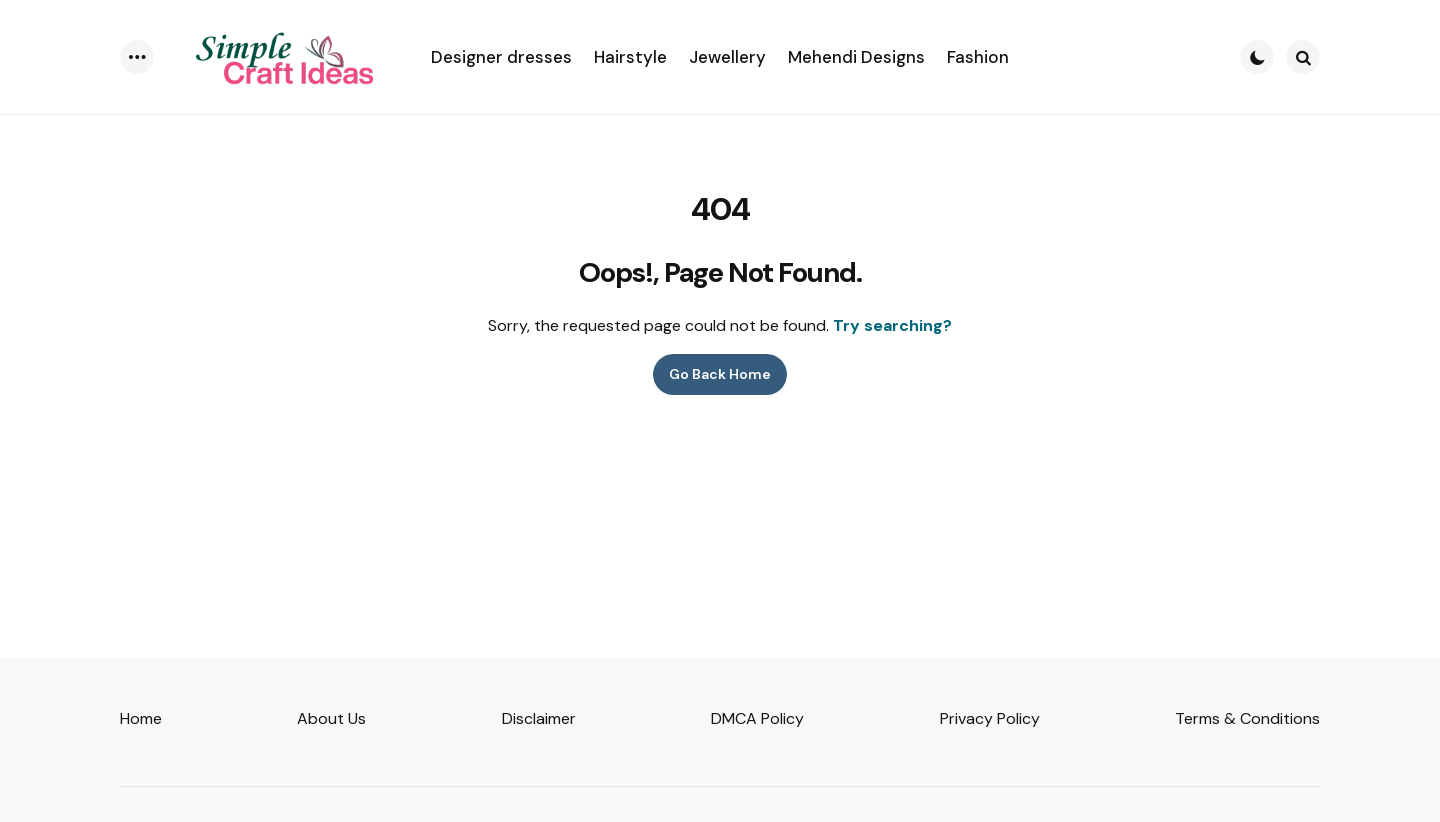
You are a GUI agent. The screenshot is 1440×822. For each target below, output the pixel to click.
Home (141, 718)
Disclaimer (539, 718)
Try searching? (892, 325)
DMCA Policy (757, 718)
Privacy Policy (990, 718)
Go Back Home (720, 374)
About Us (331, 718)
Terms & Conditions (1247, 718)
